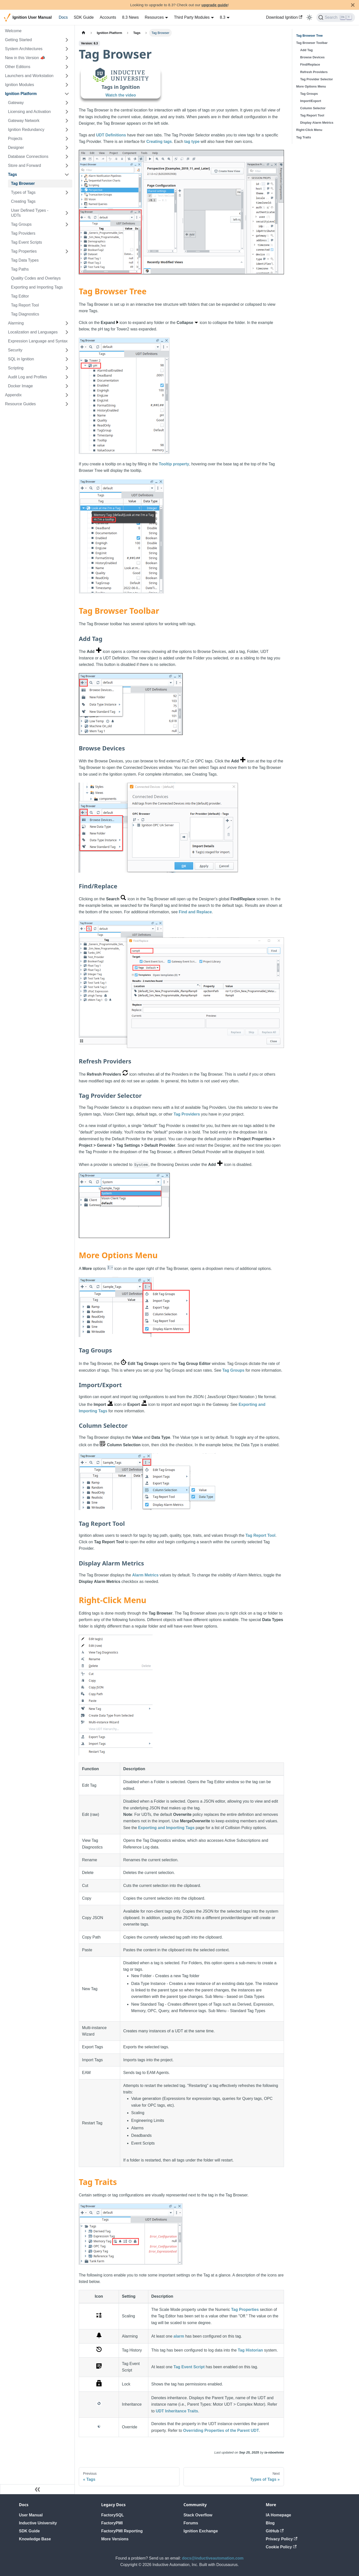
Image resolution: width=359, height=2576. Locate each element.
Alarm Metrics (145, 1575)
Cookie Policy (281, 2547)
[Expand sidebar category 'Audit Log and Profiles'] (66, 377)
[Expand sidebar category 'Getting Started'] (66, 40)
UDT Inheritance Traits (177, 2411)
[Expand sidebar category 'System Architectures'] (66, 49)
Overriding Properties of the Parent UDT (221, 2430)
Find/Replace (310, 64)
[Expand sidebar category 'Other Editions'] (66, 67)
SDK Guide (84, 17)
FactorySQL (112, 2515)
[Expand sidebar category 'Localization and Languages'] (66, 332)
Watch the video (120, 95)
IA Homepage (278, 2515)
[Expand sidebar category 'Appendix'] (66, 395)
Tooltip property (174, 464)
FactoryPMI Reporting (122, 2531)
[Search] (335, 17)
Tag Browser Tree (309, 35)
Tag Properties (245, 2309)
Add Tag (306, 50)
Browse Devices (312, 57)
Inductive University (38, 2523)
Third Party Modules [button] (192, 17)
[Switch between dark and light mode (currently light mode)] (309, 17)
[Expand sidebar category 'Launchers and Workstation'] (66, 76)
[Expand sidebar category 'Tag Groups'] (66, 224)
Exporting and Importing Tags (166, 1828)
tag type (191, 141)
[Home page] (83, 33)
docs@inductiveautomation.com (213, 2558)
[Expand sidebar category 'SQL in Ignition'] (66, 359)
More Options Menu (311, 86)
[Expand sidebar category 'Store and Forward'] (66, 166)
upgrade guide (214, 5)
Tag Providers (187, 1114)
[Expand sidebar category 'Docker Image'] (66, 386)
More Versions (114, 2539)
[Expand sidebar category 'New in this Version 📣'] (66, 58)
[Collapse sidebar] (37, 2489)
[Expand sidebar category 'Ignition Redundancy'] (66, 130)
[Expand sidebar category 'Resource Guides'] (66, 404)
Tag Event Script (189, 2367)
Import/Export (310, 101)
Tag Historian (250, 2350)
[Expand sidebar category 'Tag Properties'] (66, 251)
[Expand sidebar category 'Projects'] (66, 139)
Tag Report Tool (260, 1535)
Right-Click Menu (309, 130)
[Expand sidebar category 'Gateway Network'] (66, 121)
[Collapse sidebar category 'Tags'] (66, 175)
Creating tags (159, 141)
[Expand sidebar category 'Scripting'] (66, 368)
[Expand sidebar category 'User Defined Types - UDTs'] (66, 212)
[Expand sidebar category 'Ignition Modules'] (66, 85)
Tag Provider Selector (316, 79)
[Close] (353, 5)
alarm (179, 2336)
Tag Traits (303, 137)
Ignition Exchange (200, 2531)
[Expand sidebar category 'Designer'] (66, 148)
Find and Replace (195, 912)
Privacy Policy (281, 2539)
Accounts (108, 17)
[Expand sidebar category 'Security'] (66, 350)
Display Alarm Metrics (316, 122)
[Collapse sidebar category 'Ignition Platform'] (66, 94)
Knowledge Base (35, 2539)
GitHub (275, 2531)
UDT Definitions (111, 135)
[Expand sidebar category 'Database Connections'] (66, 157)
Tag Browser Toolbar (312, 43)
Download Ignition (284, 17)
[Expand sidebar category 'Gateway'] (66, 103)
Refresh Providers (314, 72)
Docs (63, 17)
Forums (190, 2523)
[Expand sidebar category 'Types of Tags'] (66, 193)
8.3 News (130, 17)
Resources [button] (154, 17)
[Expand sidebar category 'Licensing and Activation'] (66, 112)
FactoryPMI (112, 2523)
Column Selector (313, 108)
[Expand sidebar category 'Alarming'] (66, 323)
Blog (270, 2523)
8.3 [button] (222, 17)
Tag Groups (233, 1370)
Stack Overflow (197, 2515)
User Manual (31, 2515)
